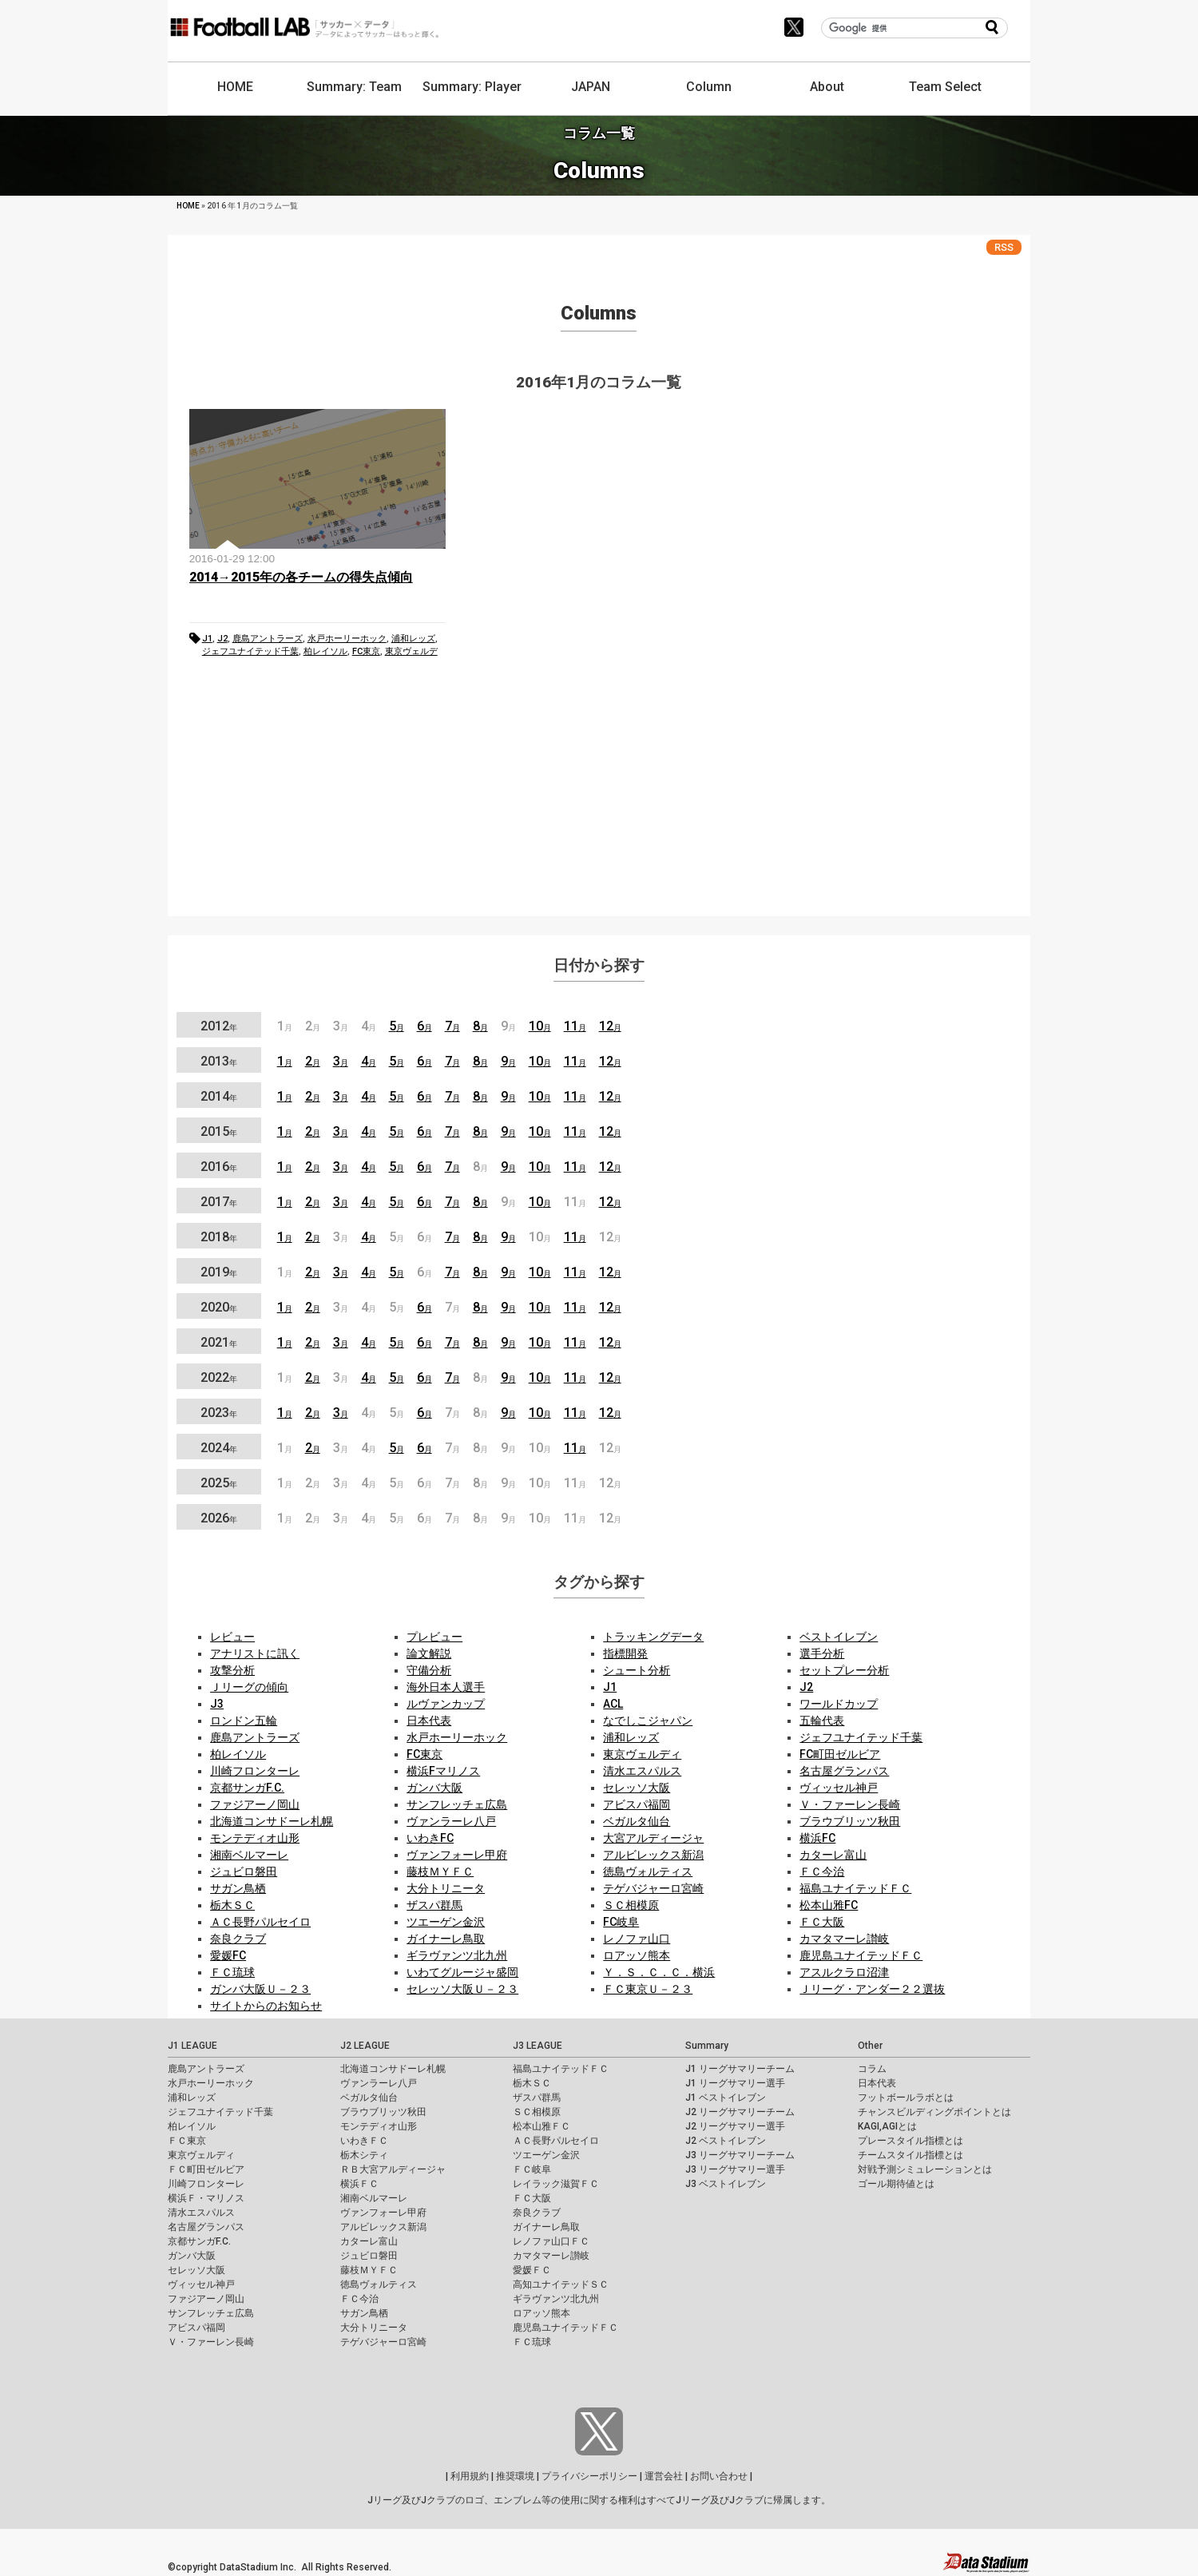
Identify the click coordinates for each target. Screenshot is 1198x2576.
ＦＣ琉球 (232, 1972)
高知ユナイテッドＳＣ (561, 2284)
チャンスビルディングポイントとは (934, 2112)
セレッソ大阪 (636, 1787)
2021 (218, 1342)
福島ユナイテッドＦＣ (855, 1888)
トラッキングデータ (653, 1636)
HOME (235, 86)
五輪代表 (821, 1720)
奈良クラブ (238, 1938)
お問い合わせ (719, 2476)
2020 (218, 1307)
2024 (218, 1447)
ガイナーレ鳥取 (446, 1938)
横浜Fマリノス (443, 1770)
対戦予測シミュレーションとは (925, 2169)
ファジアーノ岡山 (255, 1804)
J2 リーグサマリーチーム (740, 2112)
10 (540, 1026)
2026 (218, 1518)
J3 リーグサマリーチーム (740, 2155)
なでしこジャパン (647, 1720)
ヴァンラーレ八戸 (451, 1821)
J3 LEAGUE (537, 2045)
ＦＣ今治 (821, 1871)
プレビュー (434, 1636)
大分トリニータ (446, 1888)
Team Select (945, 86)
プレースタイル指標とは (910, 2140)
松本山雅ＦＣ (541, 2126)
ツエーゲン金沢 (446, 1921)
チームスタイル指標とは (910, 2155)
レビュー (232, 1636)
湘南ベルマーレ (249, 1854)
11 (575, 1026)
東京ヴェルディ (642, 1754)
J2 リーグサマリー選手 (735, 2126)
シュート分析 (636, 1670)
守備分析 (429, 1670)
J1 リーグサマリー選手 (735, 2083)
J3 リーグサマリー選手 (735, 2169)
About (827, 86)
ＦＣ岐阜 (532, 2169)
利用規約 (469, 2476)
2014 (218, 1096)
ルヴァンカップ (446, 1703)
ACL (613, 1703)
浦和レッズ (413, 638)
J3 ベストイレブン (725, 2183)
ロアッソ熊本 (636, 1955)
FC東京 (366, 651)
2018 (218, 1236)
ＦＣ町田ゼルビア (206, 2169)
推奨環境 (515, 2476)
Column (709, 86)
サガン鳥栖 (238, 1888)
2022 (218, 1377)
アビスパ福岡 (636, 1804)
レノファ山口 (636, 1938)
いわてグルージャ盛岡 (462, 1972)
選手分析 (821, 1653)
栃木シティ (364, 2155)
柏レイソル (325, 651)
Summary (706, 2045)
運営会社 (664, 2476)
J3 (217, 1703)
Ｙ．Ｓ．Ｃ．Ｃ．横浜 (659, 1972)
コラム (872, 2068)
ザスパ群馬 (434, 1905)
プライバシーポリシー (589, 2476)
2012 (218, 1026)
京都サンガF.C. (247, 1787)
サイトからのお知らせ (266, 2005)
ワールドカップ (838, 1703)
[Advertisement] (599, 791)
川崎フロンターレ (255, 1770)
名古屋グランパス (844, 1770)
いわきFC (430, 1838)
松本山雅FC (828, 1905)
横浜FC (817, 1838)
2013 (218, 1061)
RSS (1004, 247)
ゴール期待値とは (896, 2183)
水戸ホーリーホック (347, 638)
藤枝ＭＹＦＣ (440, 1871)
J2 (222, 638)
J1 (207, 638)
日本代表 (429, 1720)
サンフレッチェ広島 (457, 1804)
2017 (218, 1201)
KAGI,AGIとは (887, 2126)
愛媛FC (228, 1955)
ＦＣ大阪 (821, 1921)
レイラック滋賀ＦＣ (556, 2183)
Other (870, 2045)
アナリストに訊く (255, 1653)
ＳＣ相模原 (631, 1905)
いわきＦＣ (364, 2140)
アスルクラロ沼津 (844, 1972)
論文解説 (429, 1653)
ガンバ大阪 (434, 1787)
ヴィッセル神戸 (838, 1787)
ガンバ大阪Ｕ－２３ (260, 1989)
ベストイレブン (838, 1636)
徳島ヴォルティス (647, 1871)
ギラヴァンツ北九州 (457, 1955)
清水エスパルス (642, 1770)
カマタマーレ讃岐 (844, 1938)
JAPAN (590, 86)
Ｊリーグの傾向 (249, 1687)
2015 (218, 1131)
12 (610, 1026)
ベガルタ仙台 (636, 1821)
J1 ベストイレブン (725, 2097)
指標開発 (625, 1653)
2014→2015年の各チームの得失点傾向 (301, 577)
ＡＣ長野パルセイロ (260, 1921)
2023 (218, 1412)
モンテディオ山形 (255, 1838)
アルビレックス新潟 (653, 1854)
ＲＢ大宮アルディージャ (393, 2169)
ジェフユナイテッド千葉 (250, 651)
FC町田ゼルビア (839, 1754)
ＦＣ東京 (187, 2140)
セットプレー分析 (844, 1670)
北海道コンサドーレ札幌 (271, 1821)
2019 (218, 1272)
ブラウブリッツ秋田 (849, 1821)
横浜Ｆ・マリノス (206, 2198)
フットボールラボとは (906, 2097)
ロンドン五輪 (243, 1720)
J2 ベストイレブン (725, 2140)
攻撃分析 (232, 1670)
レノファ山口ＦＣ (551, 2241)
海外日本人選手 (446, 1687)
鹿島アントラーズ (267, 638)
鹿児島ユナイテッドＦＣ (860, 1955)
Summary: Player (472, 86)
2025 (218, 1482)
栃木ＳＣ (232, 1905)
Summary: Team (354, 86)
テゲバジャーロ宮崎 (653, 1888)
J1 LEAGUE (192, 2045)
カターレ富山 (833, 1854)
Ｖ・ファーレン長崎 (849, 1804)
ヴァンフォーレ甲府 (457, 1854)
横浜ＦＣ (359, 2183)
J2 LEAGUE (365, 2045)
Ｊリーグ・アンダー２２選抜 (872, 1989)
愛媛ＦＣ (532, 2270)
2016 (218, 1166)
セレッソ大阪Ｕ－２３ (462, 1989)
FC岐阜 (621, 1921)
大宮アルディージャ (653, 1838)
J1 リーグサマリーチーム (740, 2068)
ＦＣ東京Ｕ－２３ (647, 1989)
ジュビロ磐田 (243, 1871)
